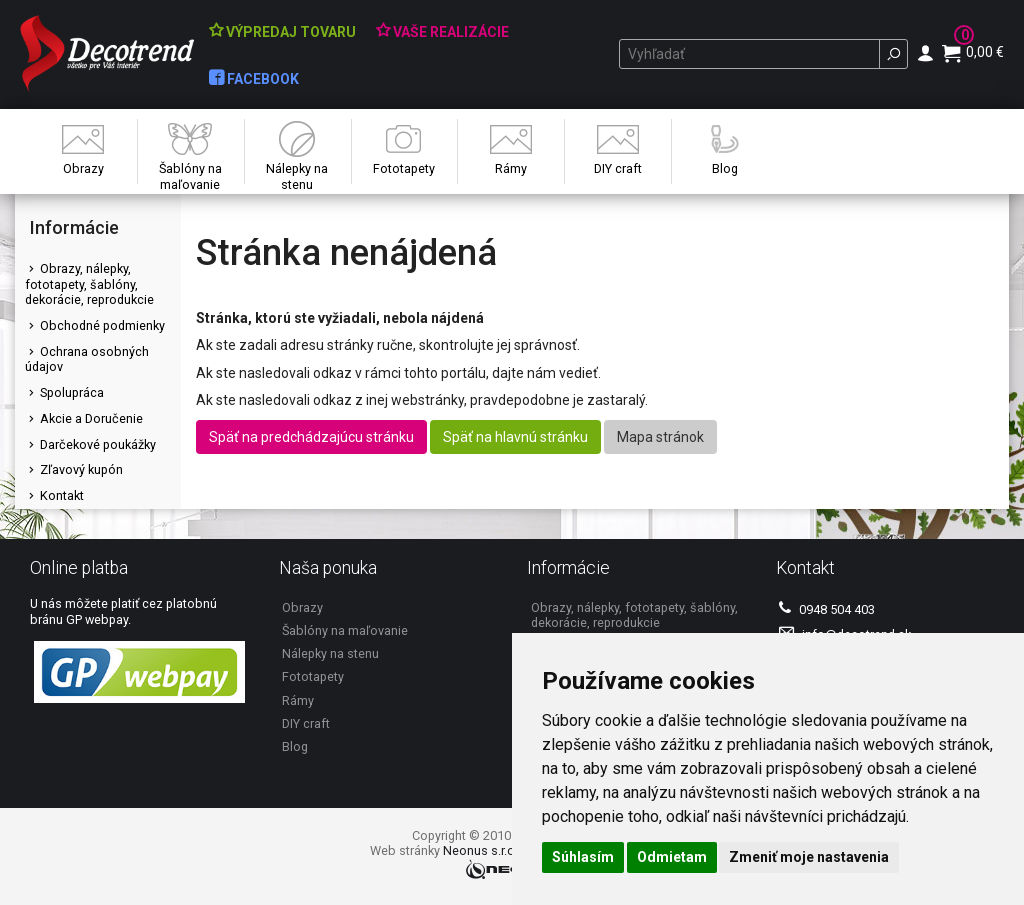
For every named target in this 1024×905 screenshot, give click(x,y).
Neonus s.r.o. (480, 850)
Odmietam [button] (672, 857)
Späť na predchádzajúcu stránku (311, 437)
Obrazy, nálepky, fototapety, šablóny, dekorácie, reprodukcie (89, 284)
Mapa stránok (660, 437)
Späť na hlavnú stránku (515, 437)
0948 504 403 (827, 608)
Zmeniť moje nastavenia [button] (809, 857)
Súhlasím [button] (583, 857)
